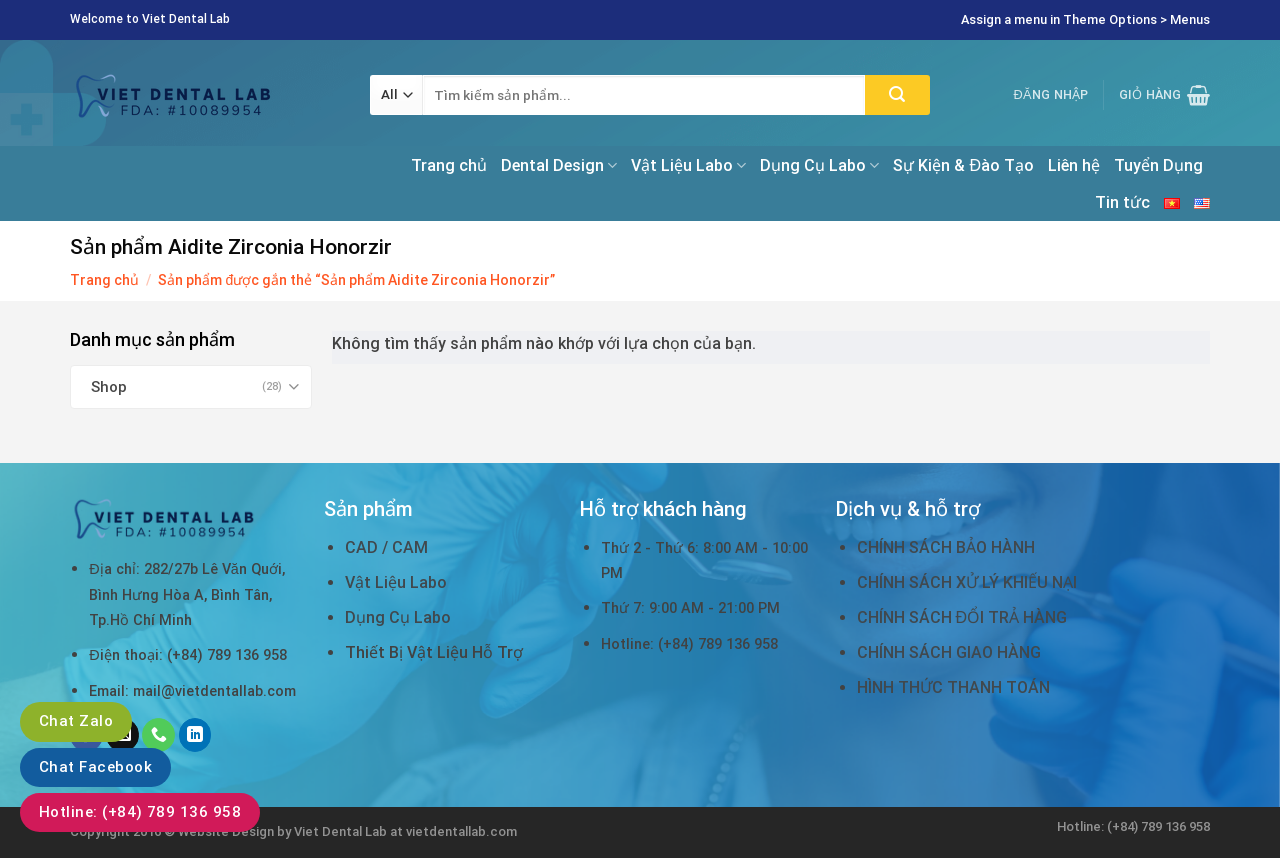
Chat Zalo (76, 721)
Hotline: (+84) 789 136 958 (140, 812)
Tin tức (1122, 202)
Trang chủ (449, 165)
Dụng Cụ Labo (819, 166)
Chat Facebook (95, 767)
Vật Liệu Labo (688, 166)
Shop (109, 387)
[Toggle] (294, 386)
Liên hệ (1074, 165)
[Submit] (897, 95)
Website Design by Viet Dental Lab (284, 831)
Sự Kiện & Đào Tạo (963, 165)
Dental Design (559, 166)
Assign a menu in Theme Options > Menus (1085, 19)
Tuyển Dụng (1158, 165)
